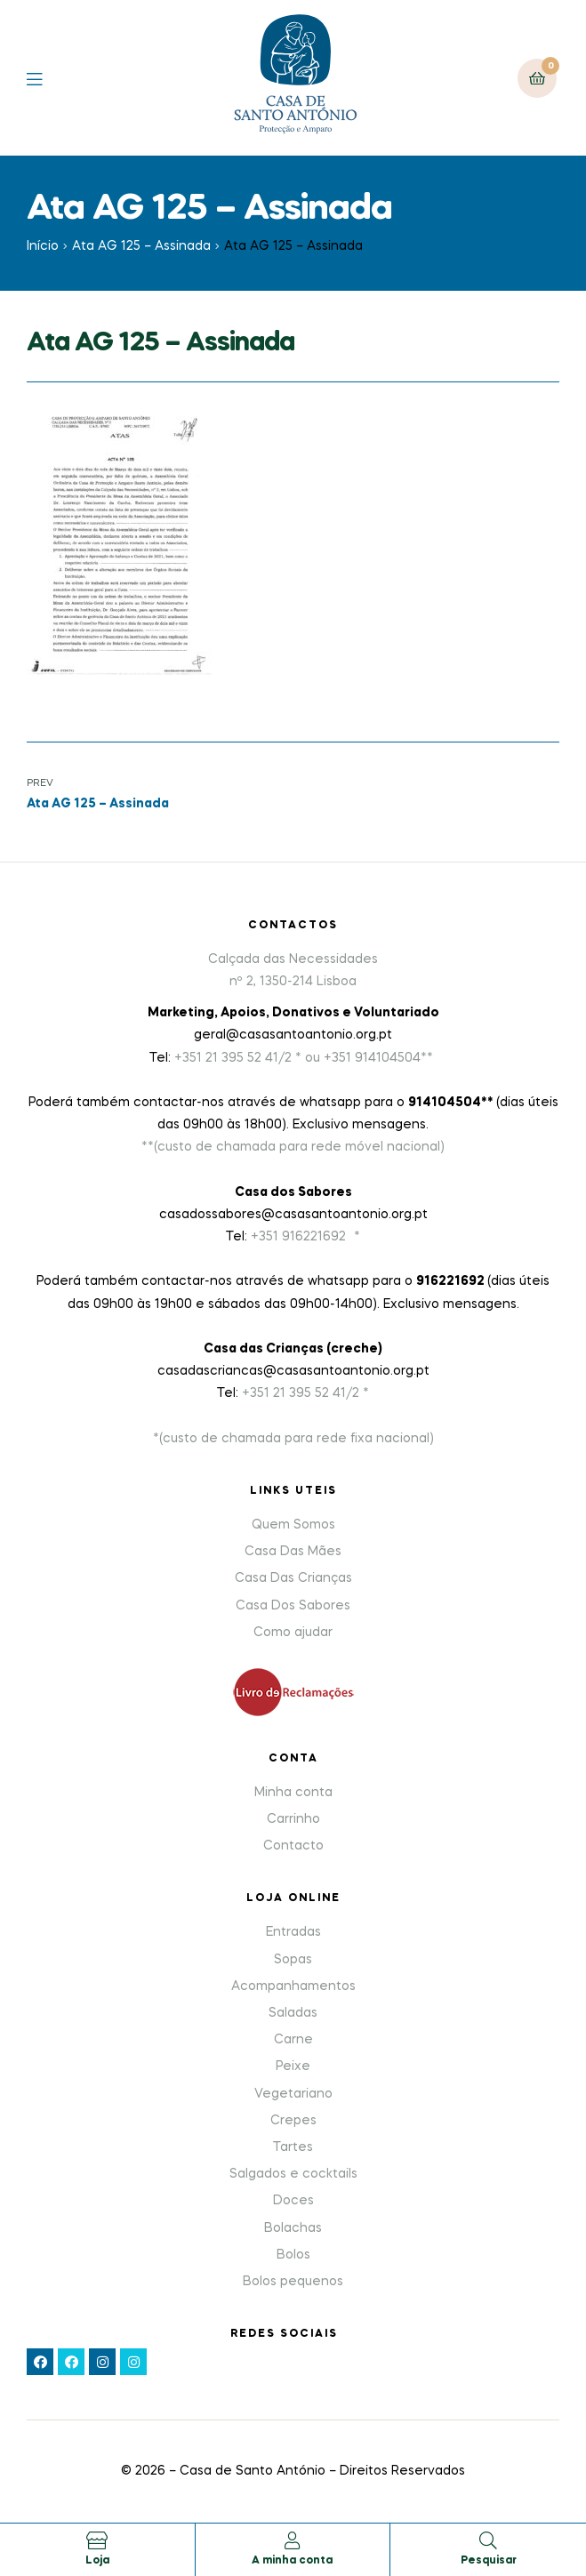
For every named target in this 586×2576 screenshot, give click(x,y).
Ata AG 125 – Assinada (141, 246)
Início (43, 246)
